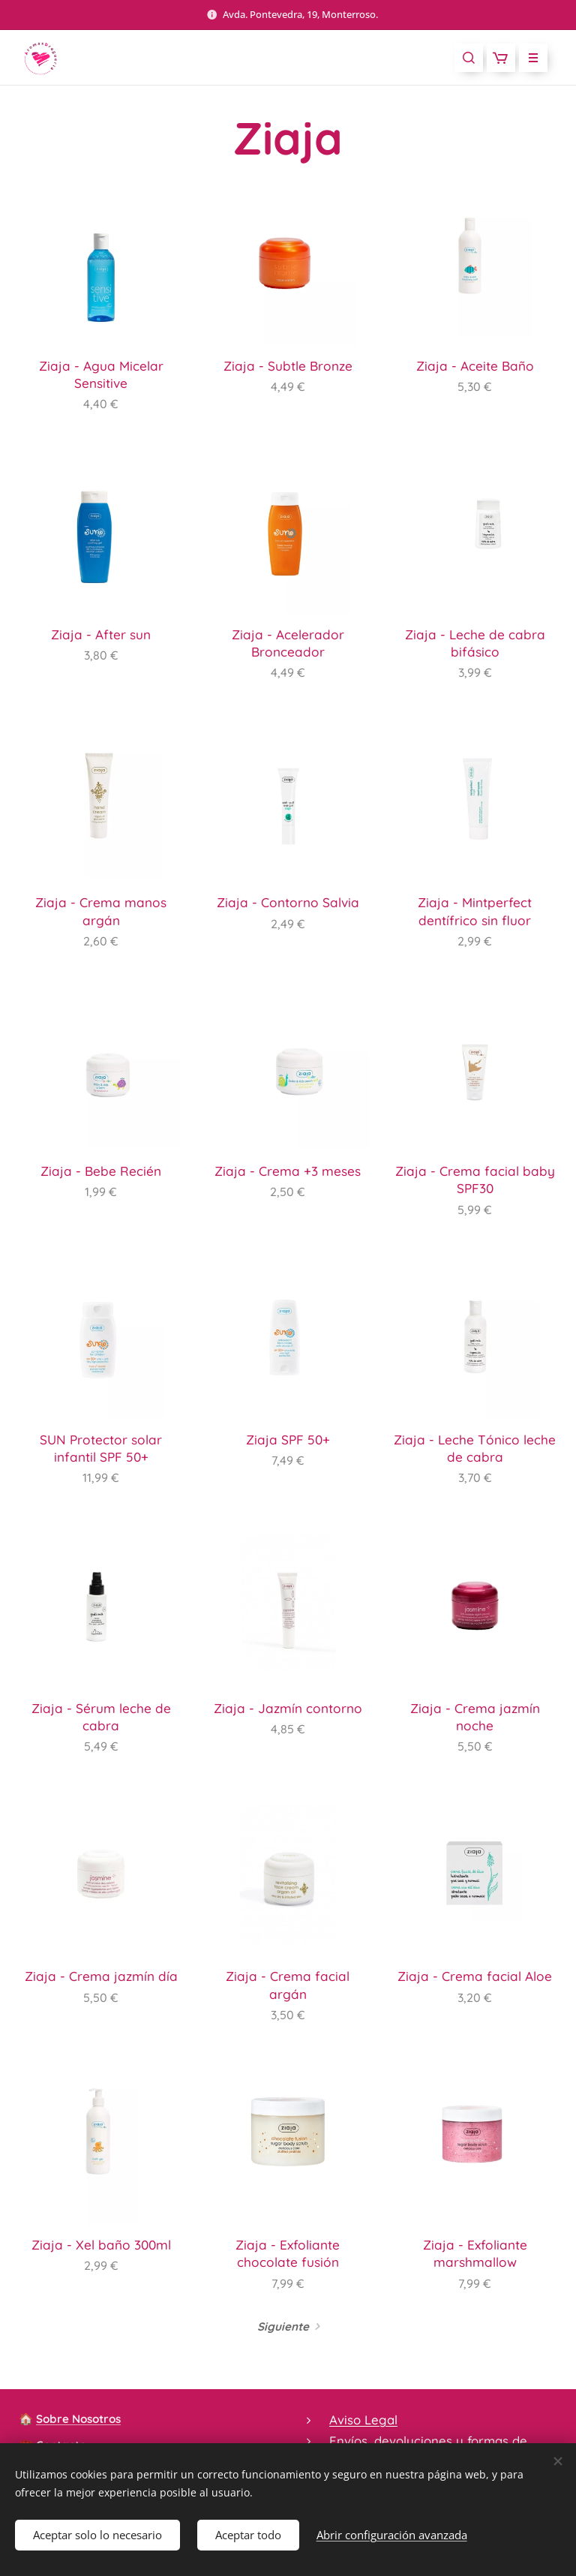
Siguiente (283, 2326)
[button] (468, 58)
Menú (528, 58)
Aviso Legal (363, 2419)
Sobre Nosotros (78, 2419)
